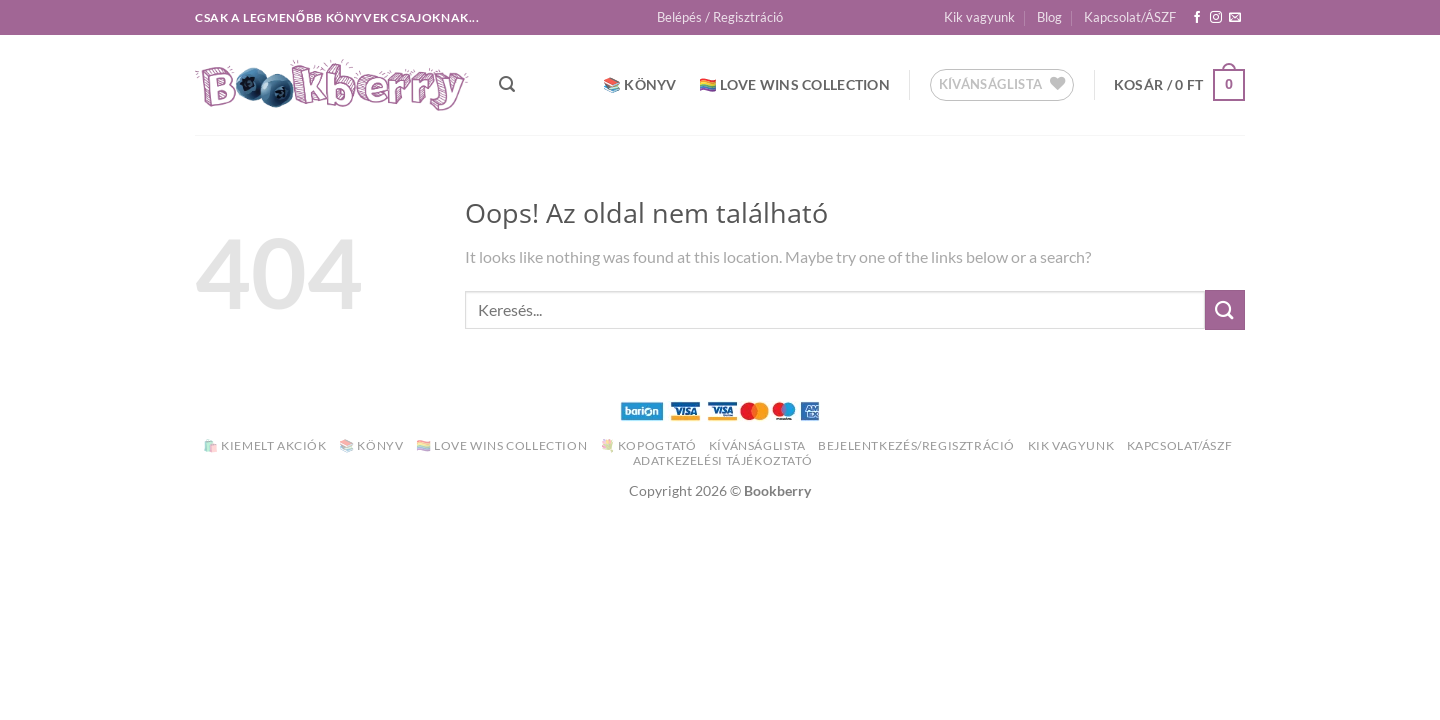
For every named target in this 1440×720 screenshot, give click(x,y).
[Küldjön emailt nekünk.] (1235, 18)
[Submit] (1225, 309)
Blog (1049, 17)
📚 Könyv (640, 84)
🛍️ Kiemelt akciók (265, 445)
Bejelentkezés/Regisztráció (916, 445)
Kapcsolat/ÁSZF (1130, 17)
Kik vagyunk (979, 17)
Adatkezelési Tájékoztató (723, 460)
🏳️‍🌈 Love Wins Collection (794, 84)
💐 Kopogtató (648, 445)
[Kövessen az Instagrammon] (1216, 18)
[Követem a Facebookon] (1197, 18)
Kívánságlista (757, 445)
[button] (720, 17)
